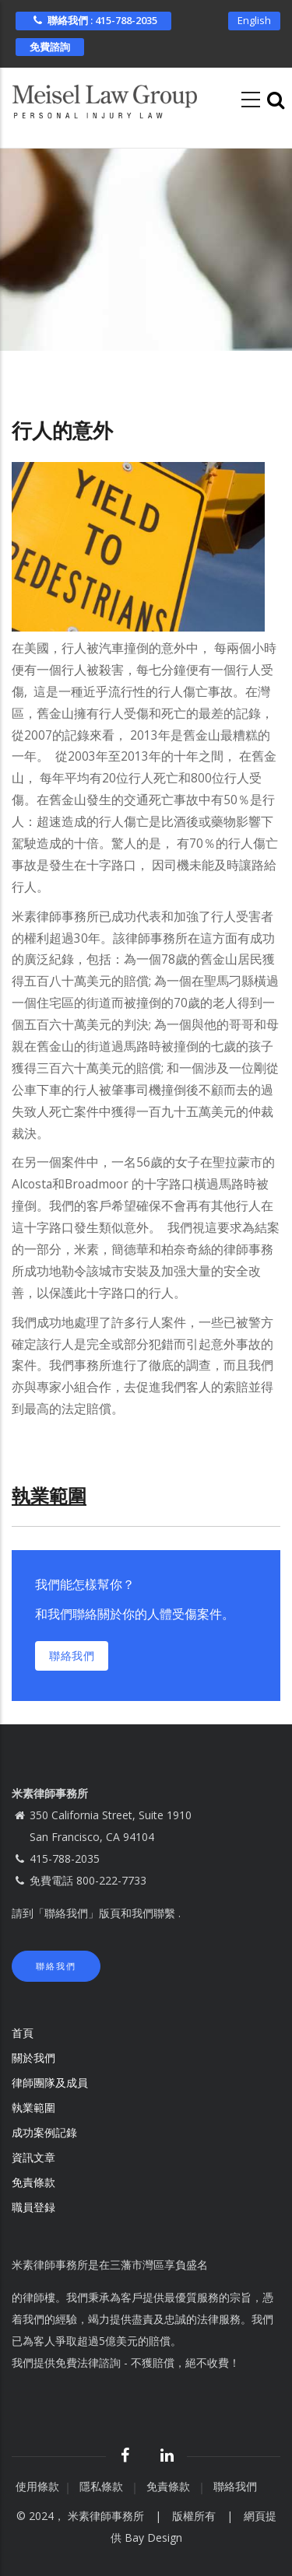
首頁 (22, 2032)
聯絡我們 (71, 1655)
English (254, 20)
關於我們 (33, 2057)
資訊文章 (33, 2157)
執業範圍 (33, 2107)
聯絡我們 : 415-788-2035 (93, 20)
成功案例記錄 (44, 2132)
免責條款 (35, 2182)
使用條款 (37, 2486)
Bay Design (153, 2537)
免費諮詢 (50, 47)
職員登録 (35, 2207)
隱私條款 (102, 2486)
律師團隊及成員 (50, 2082)
